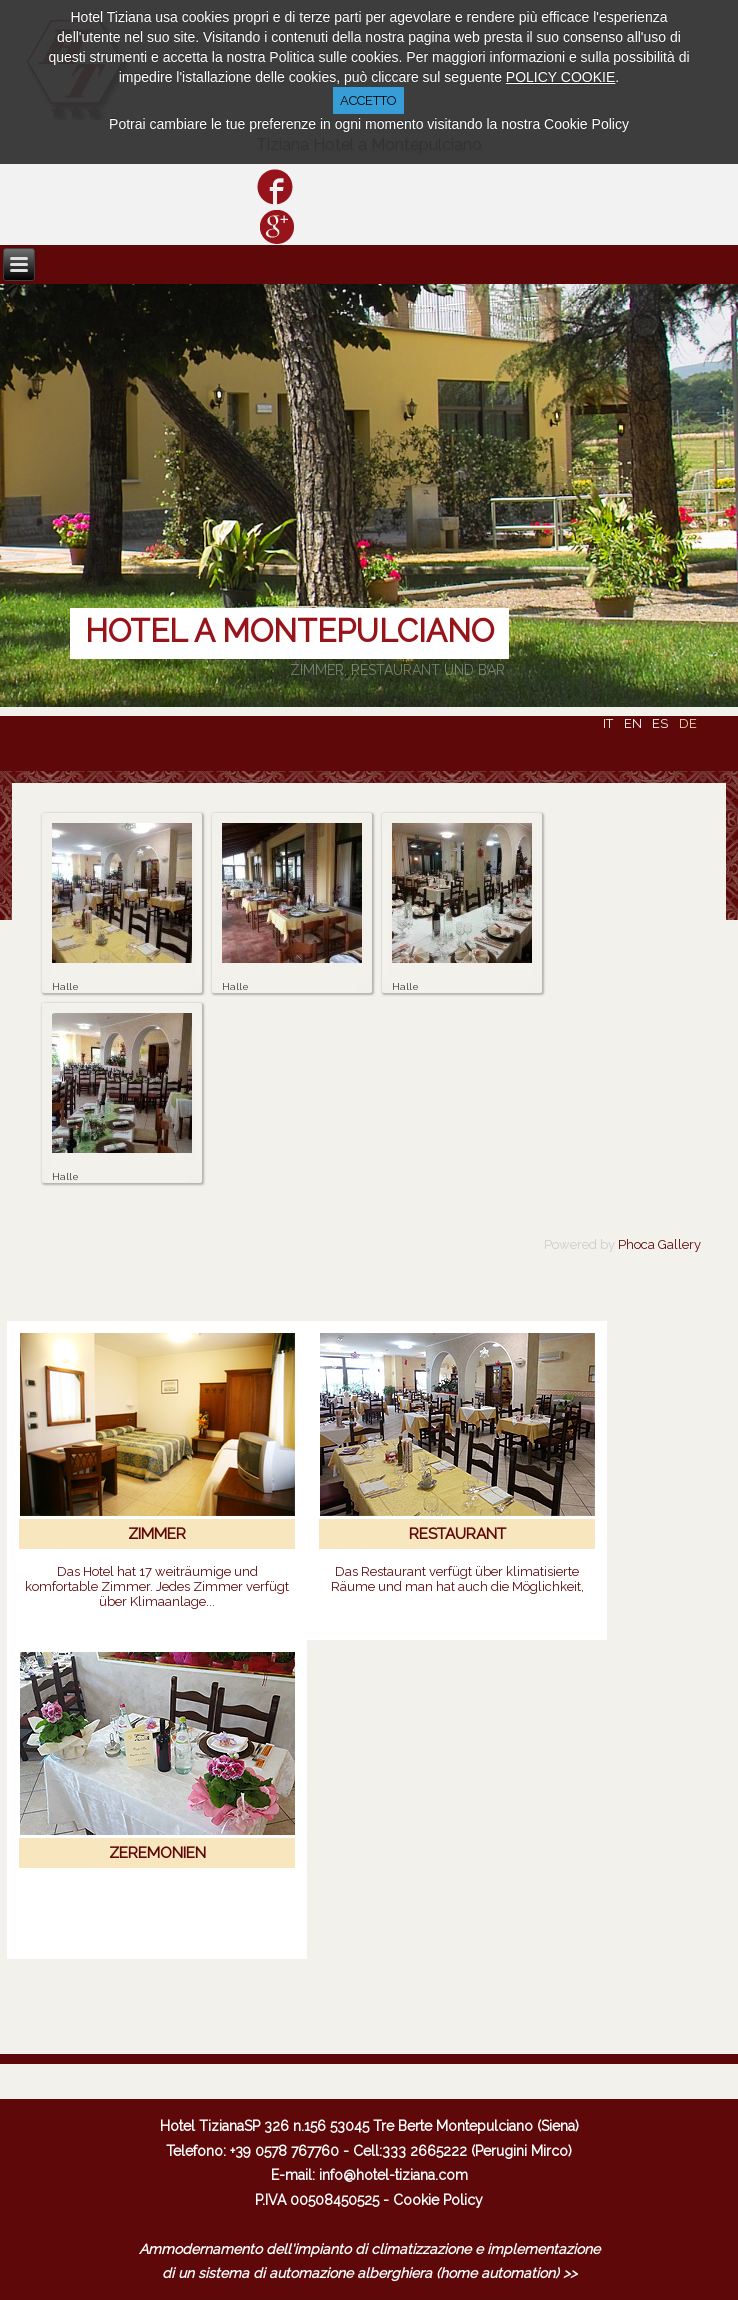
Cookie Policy (438, 2200)
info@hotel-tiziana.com (393, 2175)
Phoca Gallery (659, 1244)
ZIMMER (157, 1534)
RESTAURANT (457, 1534)
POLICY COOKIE (560, 77)
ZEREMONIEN (157, 1853)
